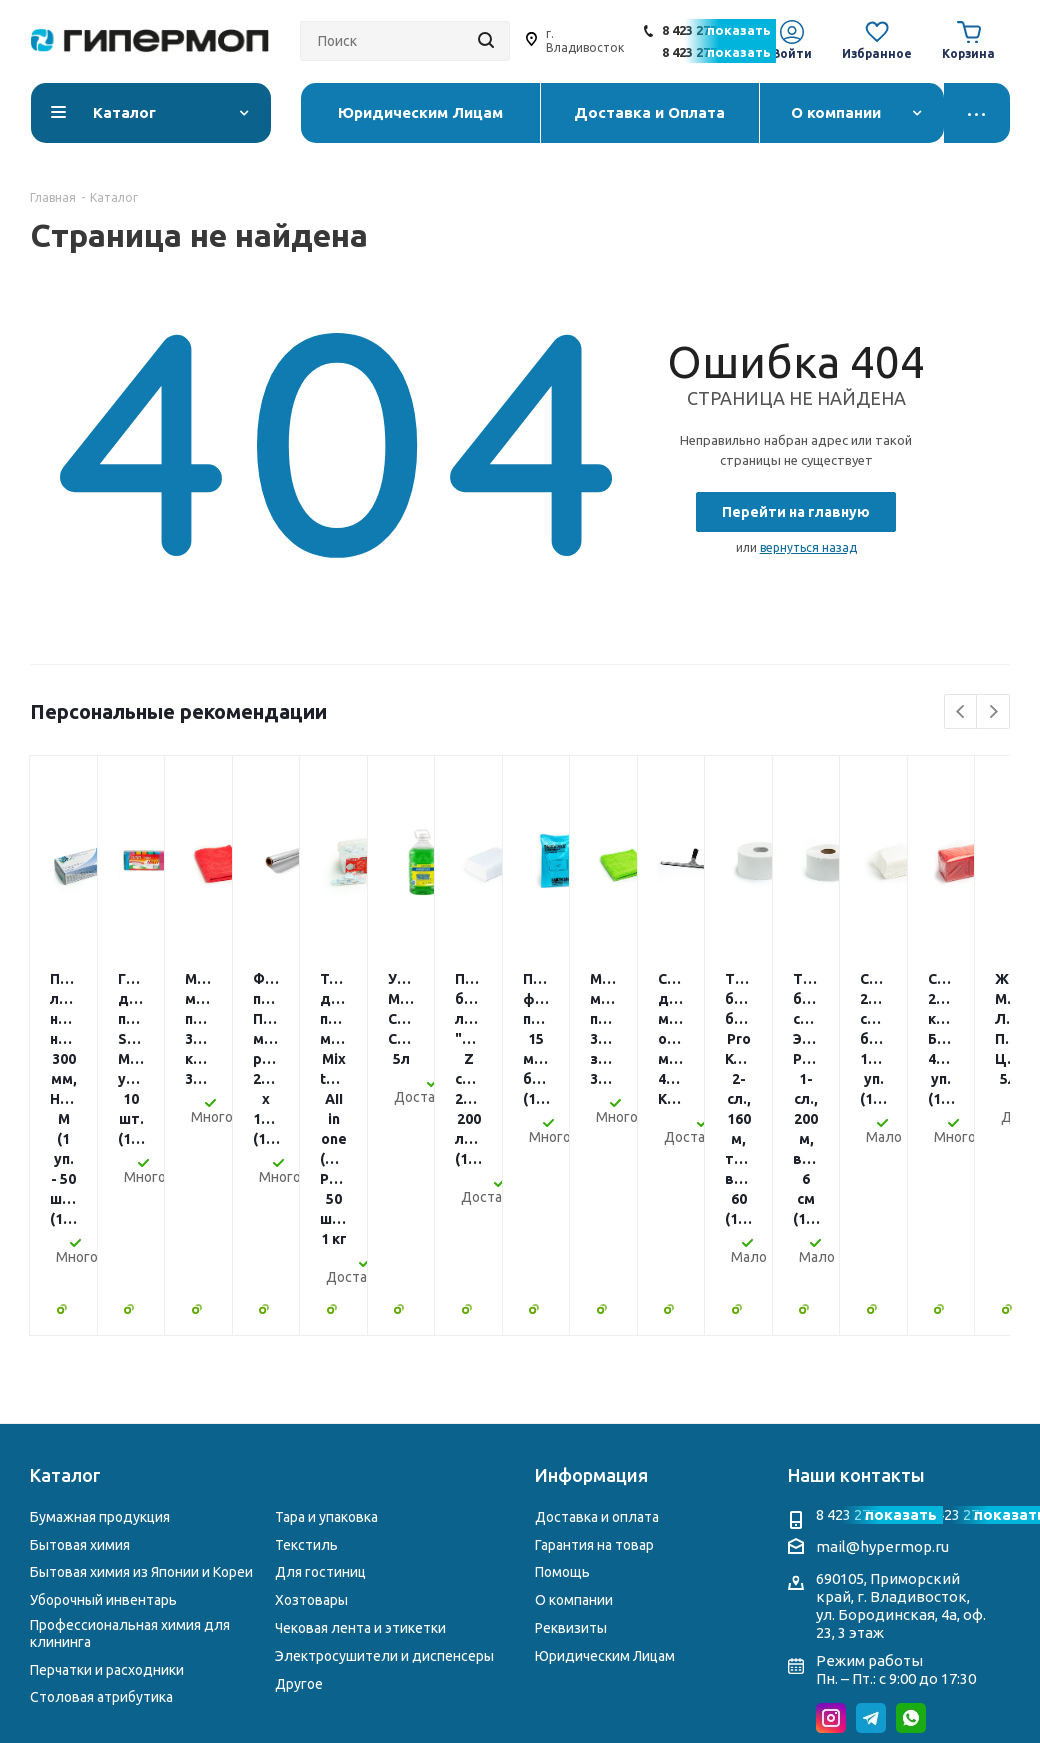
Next (993, 712)
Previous (961, 712)
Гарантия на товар (594, 1350)
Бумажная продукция (100, 1322)
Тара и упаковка (326, 1322)
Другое (299, 1489)
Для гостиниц (320, 1377)
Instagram (831, 1523)
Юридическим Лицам (605, 1461)
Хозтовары (311, 1405)
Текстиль (306, 1350)
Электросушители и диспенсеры (384, 1461)
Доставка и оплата (597, 1322)
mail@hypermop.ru (882, 1351)
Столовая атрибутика (101, 1502)
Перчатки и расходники (107, 1475)
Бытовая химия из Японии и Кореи (141, 1377)
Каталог (65, 1280)
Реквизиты (571, 1433)
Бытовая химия (80, 1350)
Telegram (871, 1523)
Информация (591, 1280)
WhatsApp (911, 1523)
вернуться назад (808, 547)
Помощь (562, 1377)
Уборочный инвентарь (103, 1405)
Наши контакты (856, 1280)
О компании (574, 1405)
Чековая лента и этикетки (360, 1433)
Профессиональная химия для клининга (130, 1438)
